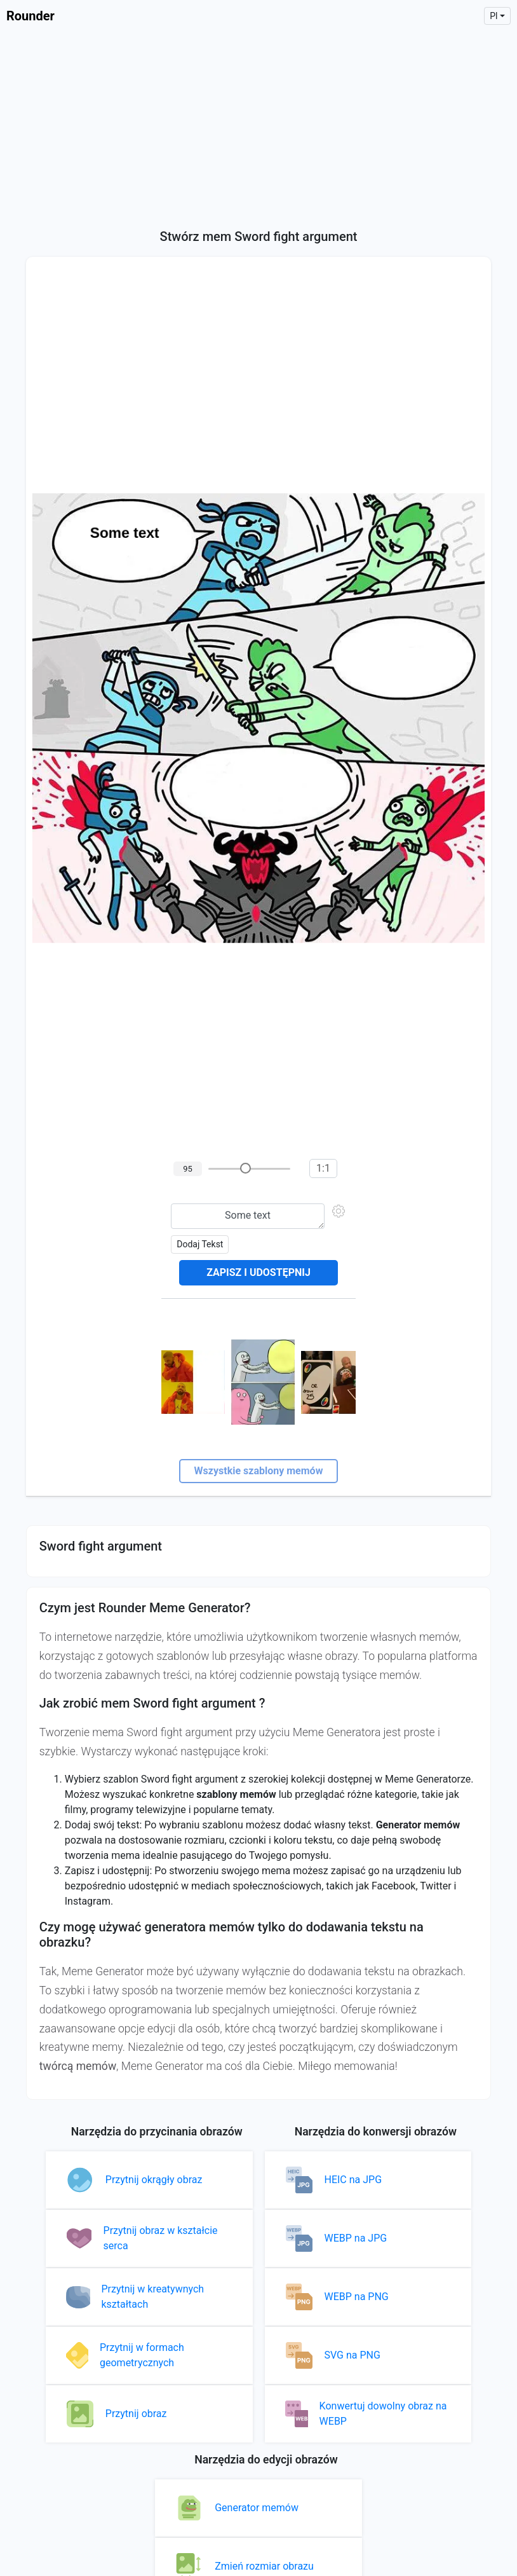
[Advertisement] (258, 127)
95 (187, 1169)
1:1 (323, 1168)
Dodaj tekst (200, 1244)
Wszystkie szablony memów (258, 1471)
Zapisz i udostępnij (258, 1272)
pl (493, 16)
